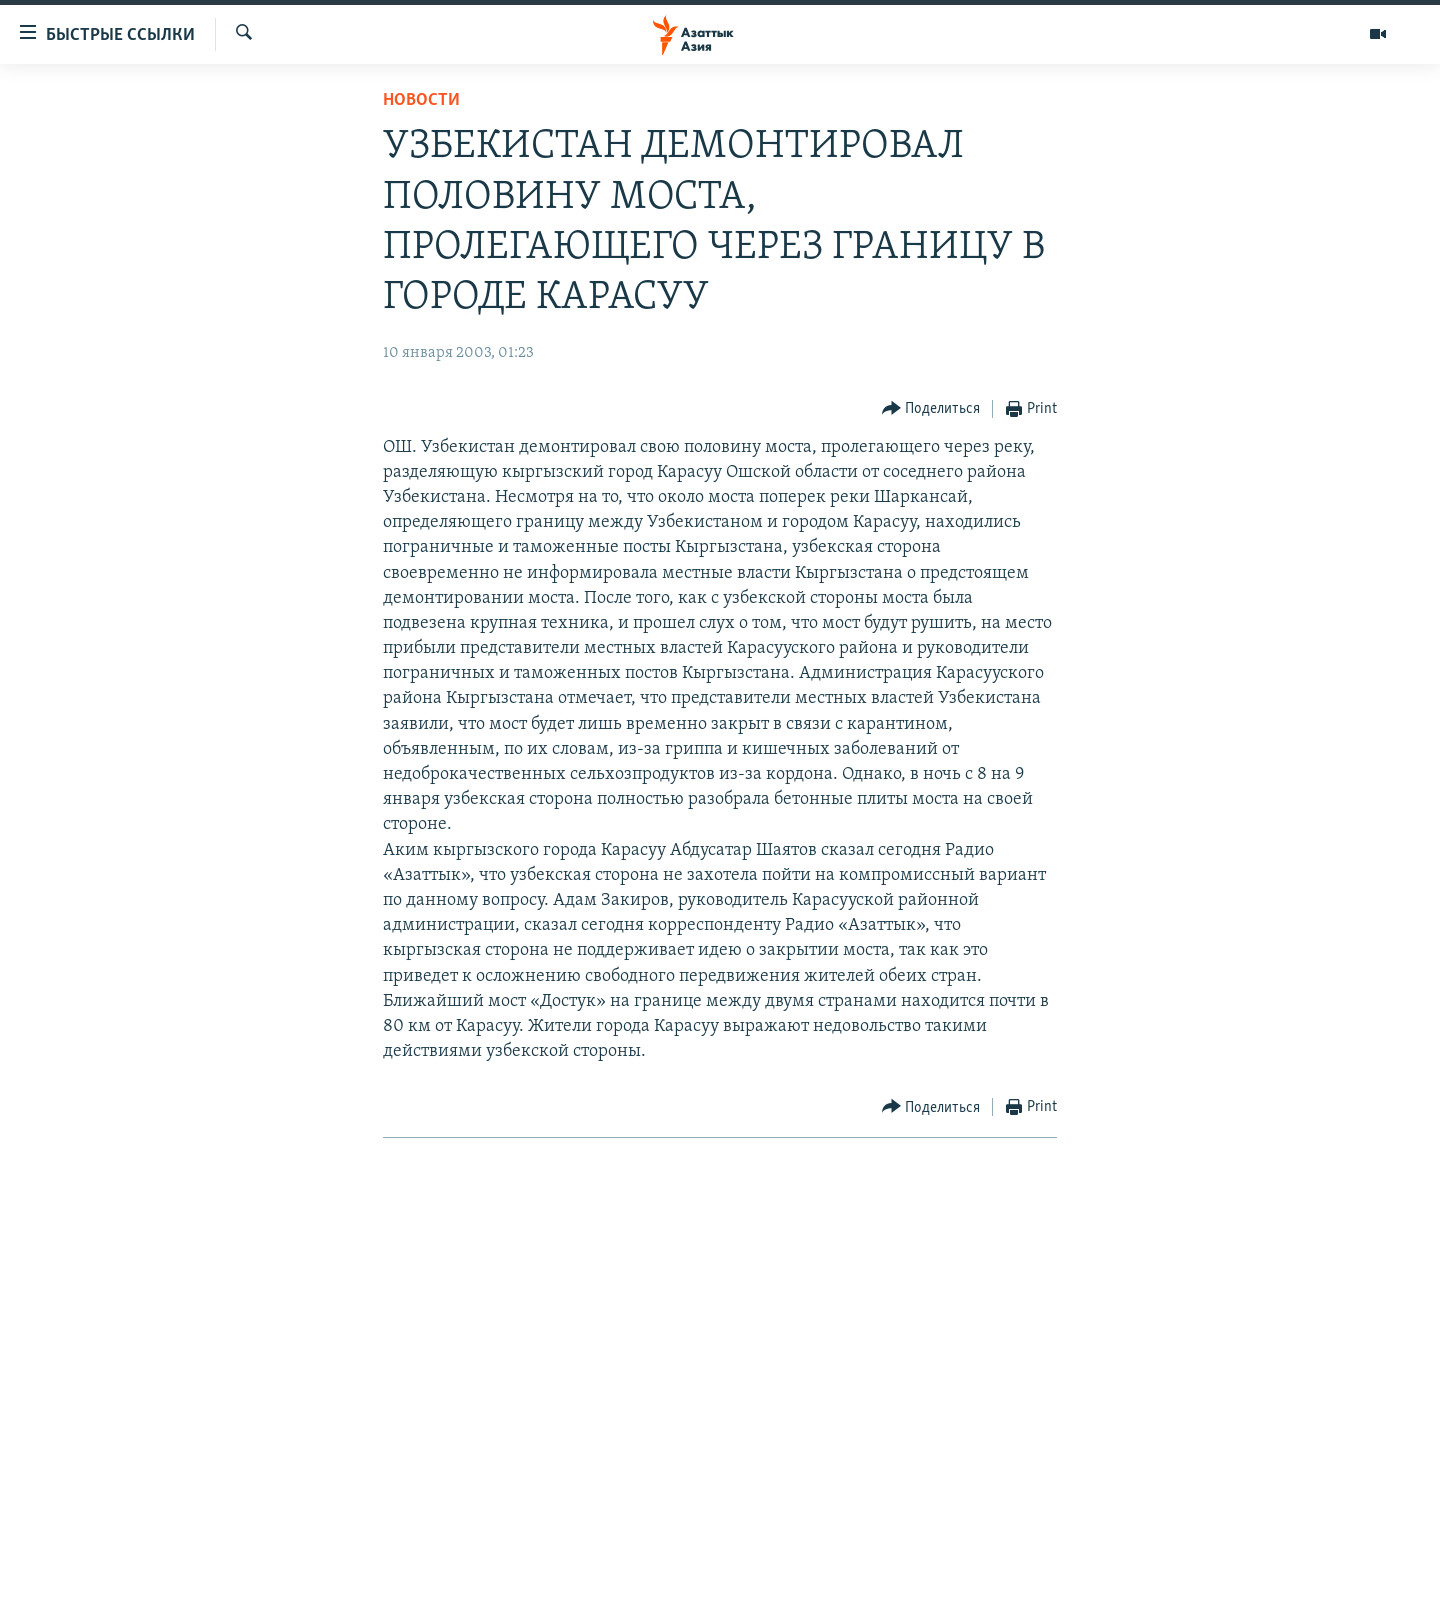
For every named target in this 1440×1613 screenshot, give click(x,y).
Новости (421, 100)
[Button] (931, 409)
